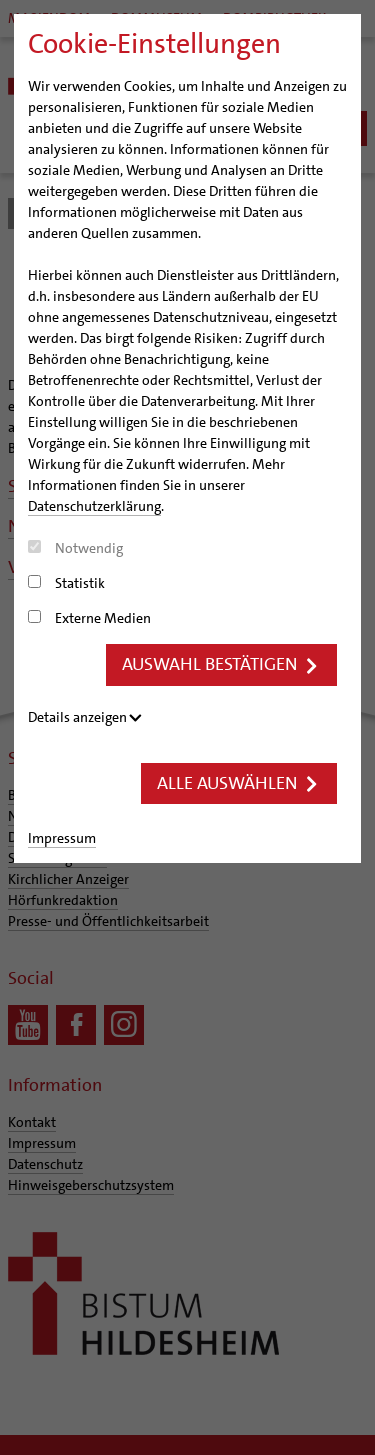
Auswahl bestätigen (221, 664)
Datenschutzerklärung (94, 506)
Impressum (62, 838)
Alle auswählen (239, 783)
